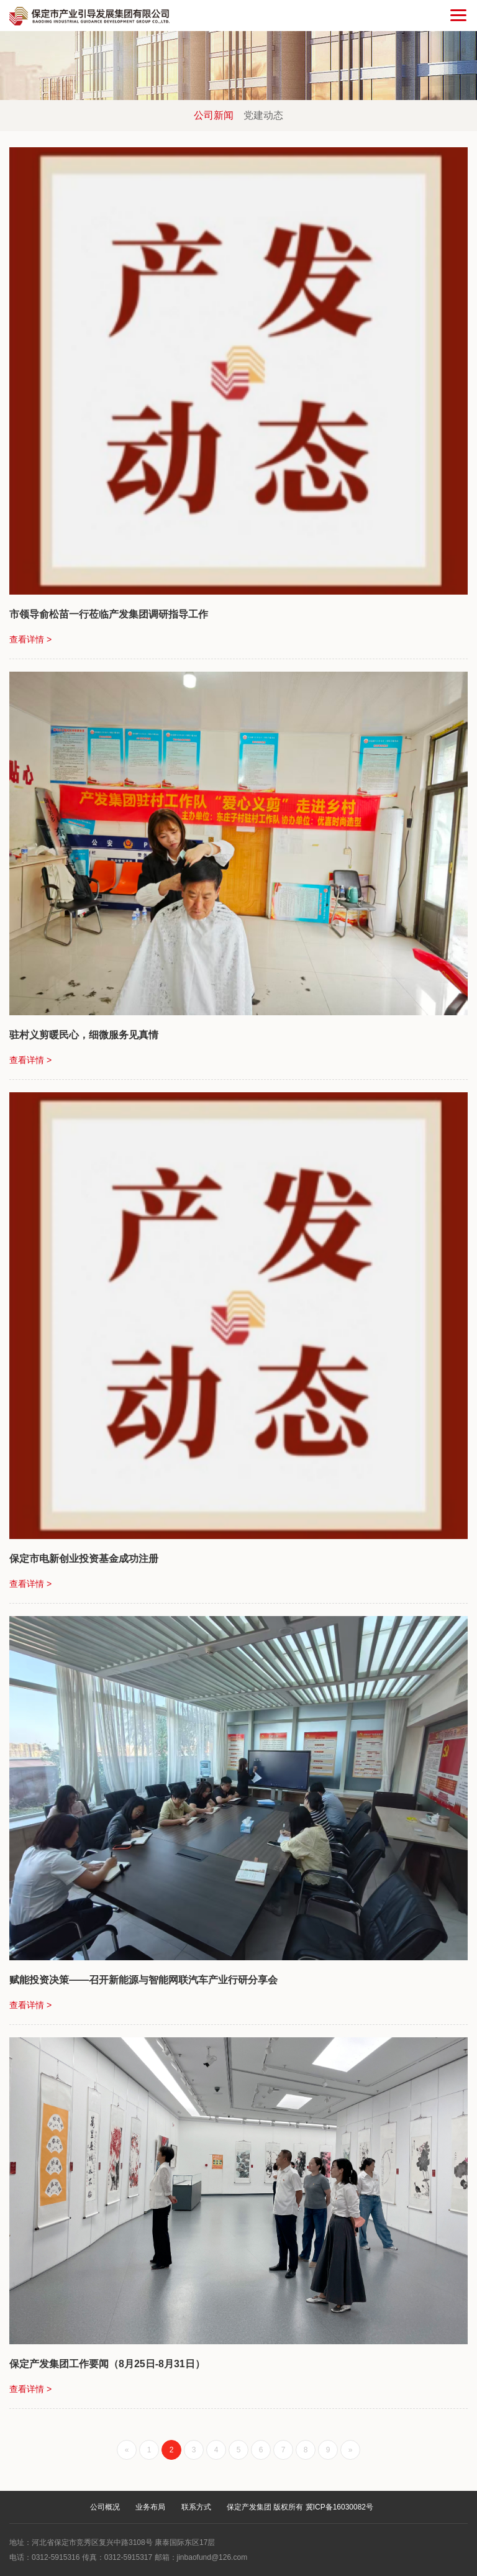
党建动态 (263, 115)
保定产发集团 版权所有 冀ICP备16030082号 (300, 2507)
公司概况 (105, 2507)
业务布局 (150, 2507)
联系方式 (196, 2507)
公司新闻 (214, 115)
